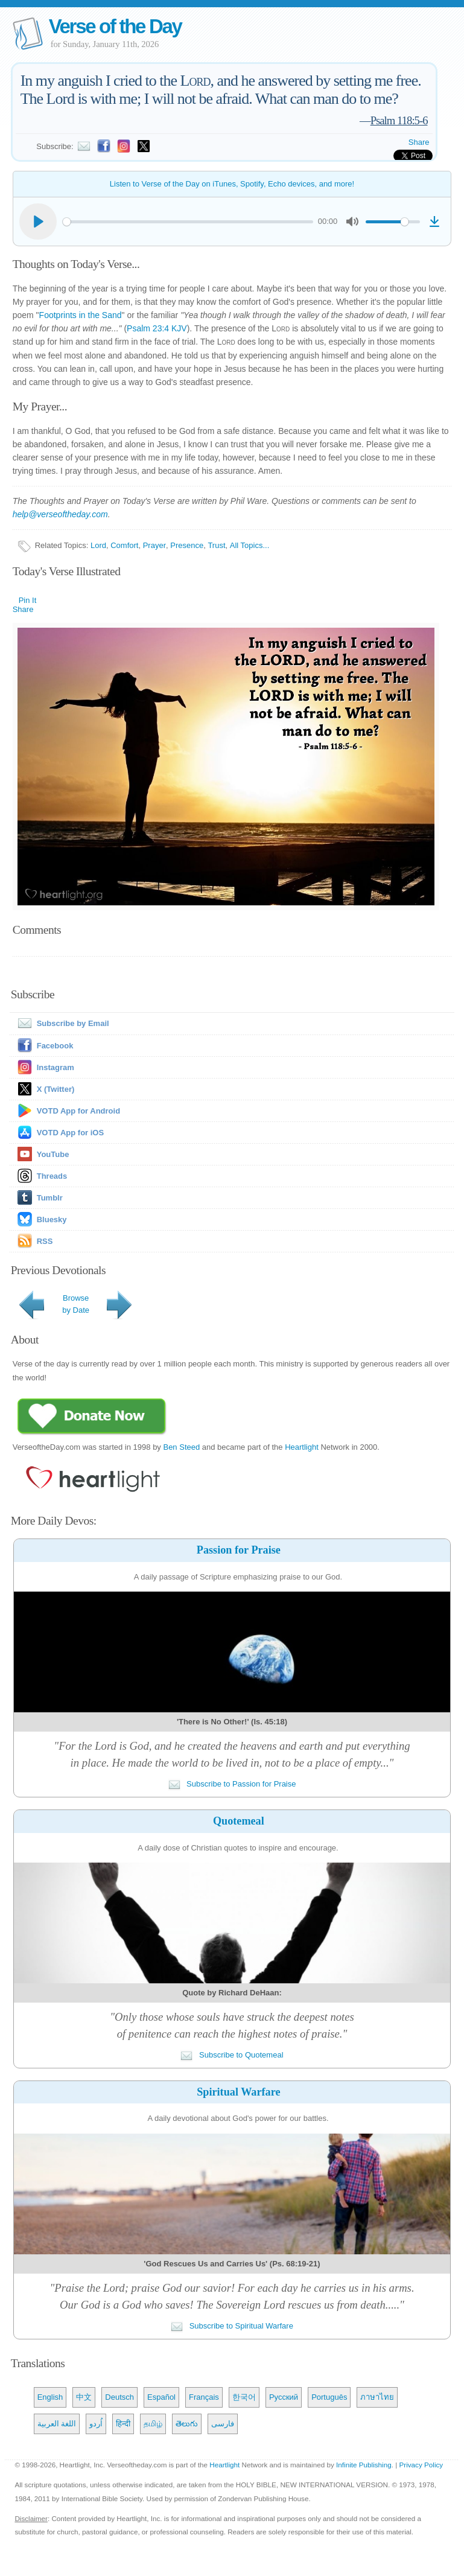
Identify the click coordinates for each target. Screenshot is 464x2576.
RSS (45, 1241)
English (50, 2397)
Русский (283, 2397)
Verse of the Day (115, 26)
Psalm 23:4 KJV (157, 328)
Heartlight (302, 1447)
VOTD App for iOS (70, 1132)
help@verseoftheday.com (60, 514)
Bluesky (52, 1219)
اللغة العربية (57, 2423)
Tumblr (50, 1197)
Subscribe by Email (61, 1023)
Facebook (55, 1045)
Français (204, 2397)
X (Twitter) (56, 1089)
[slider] (188, 222)
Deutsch (119, 2397)
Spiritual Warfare (238, 2092)
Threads (52, 1176)
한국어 (244, 2397)
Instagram (55, 1067)
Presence (186, 545)
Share (419, 142)
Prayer (154, 545)
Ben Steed (181, 1447)
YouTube (53, 1154)
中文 (84, 2397)
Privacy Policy (421, 2465)
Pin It (28, 600)
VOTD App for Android (78, 1110)
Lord (98, 545)
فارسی (222, 2423)
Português (329, 2397)
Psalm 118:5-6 (399, 120)
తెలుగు (187, 2423)
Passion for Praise (239, 1550)
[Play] (38, 221)
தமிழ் (153, 2423)
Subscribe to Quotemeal (231, 2054)
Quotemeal (238, 1821)
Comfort (124, 545)
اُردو (96, 2423)
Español (161, 2397)
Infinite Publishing (364, 2465)
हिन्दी (123, 2423)
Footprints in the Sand (80, 315)
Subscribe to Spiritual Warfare (232, 2325)
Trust (216, 545)
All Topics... (250, 545)
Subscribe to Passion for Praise (232, 1783)
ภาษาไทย (377, 2397)
